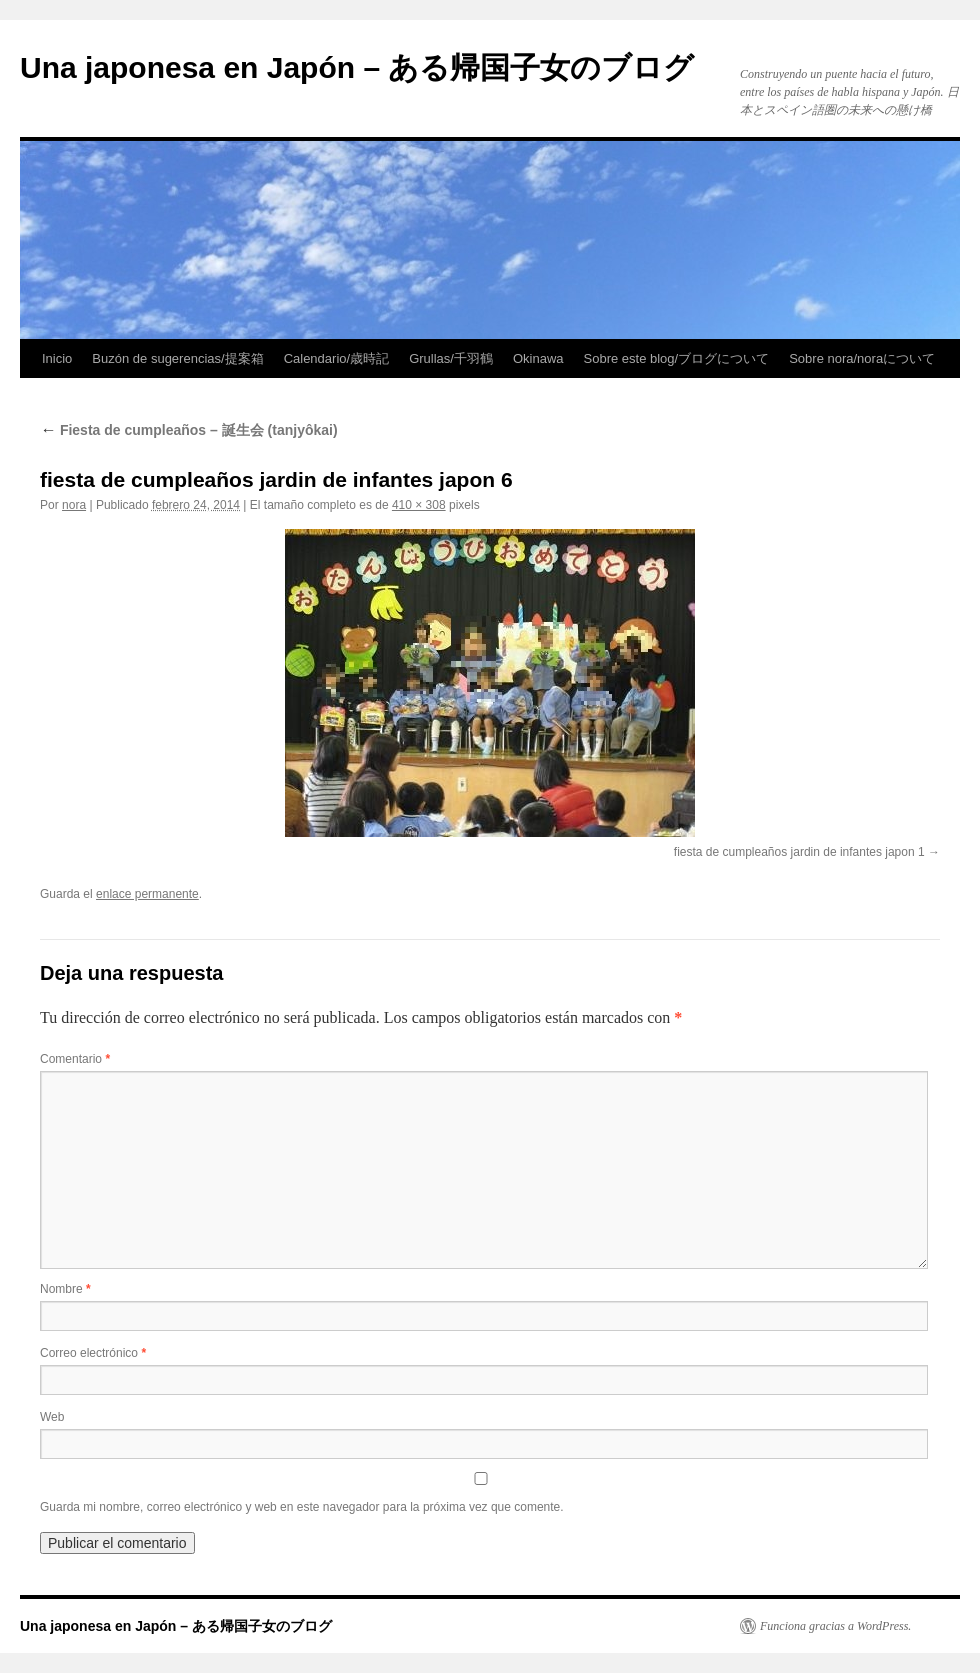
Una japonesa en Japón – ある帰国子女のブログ (357, 67)
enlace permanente (147, 894)
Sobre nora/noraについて (862, 358)
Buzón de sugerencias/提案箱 (177, 358)
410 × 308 (419, 505)
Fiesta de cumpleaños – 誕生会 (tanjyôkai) (189, 430)
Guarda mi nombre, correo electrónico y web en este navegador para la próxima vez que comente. (302, 1507)
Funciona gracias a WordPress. (835, 1626)
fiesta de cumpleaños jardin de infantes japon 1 (799, 852)
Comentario (75, 1059)
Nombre (65, 1289)
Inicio (57, 358)
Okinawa (538, 358)
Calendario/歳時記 (337, 358)
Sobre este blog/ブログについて (677, 358)
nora (74, 505)
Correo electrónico (93, 1353)
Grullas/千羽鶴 (451, 358)
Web (52, 1417)
